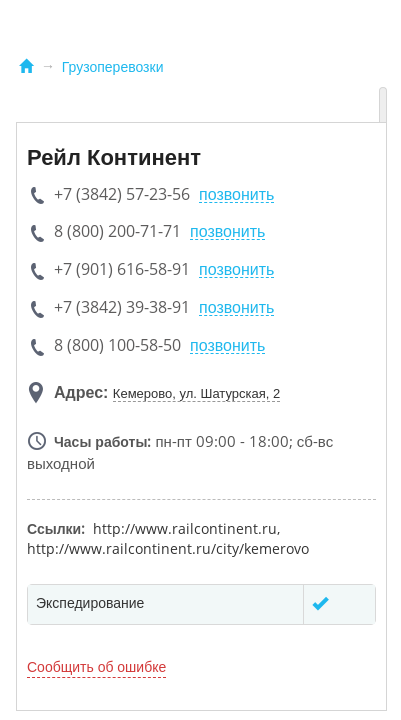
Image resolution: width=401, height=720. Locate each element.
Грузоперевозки (113, 67)
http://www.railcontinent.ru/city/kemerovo (168, 548)
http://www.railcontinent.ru (185, 528)
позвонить (236, 194)
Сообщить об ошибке (96, 667)
